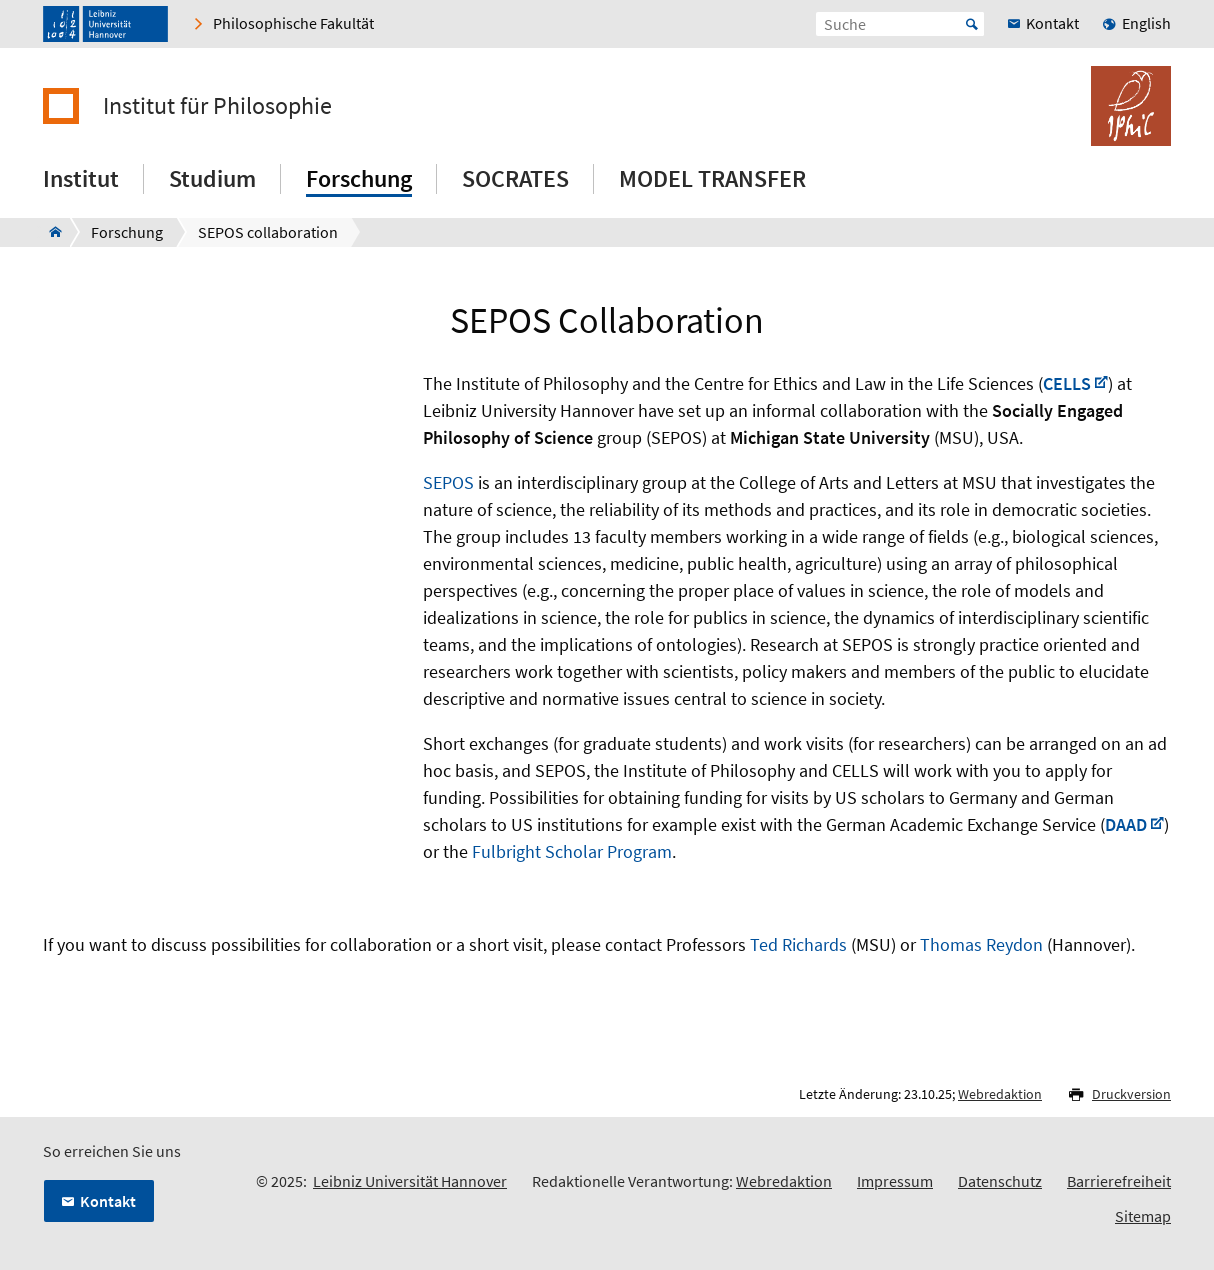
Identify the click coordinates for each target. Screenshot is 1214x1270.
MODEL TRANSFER (712, 178)
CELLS (1067, 383)
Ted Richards (798, 944)
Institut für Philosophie (217, 106)
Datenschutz (1000, 1181)
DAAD (1126, 824)
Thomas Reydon (981, 944)
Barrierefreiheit (1119, 1181)
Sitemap (1143, 1216)
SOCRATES (515, 178)
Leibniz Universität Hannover (410, 1181)
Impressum (895, 1181)
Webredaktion (1000, 1094)
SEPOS (448, 482)
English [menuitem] (1146, 23)
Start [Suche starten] (972, 24)
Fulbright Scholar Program (572, 851)
